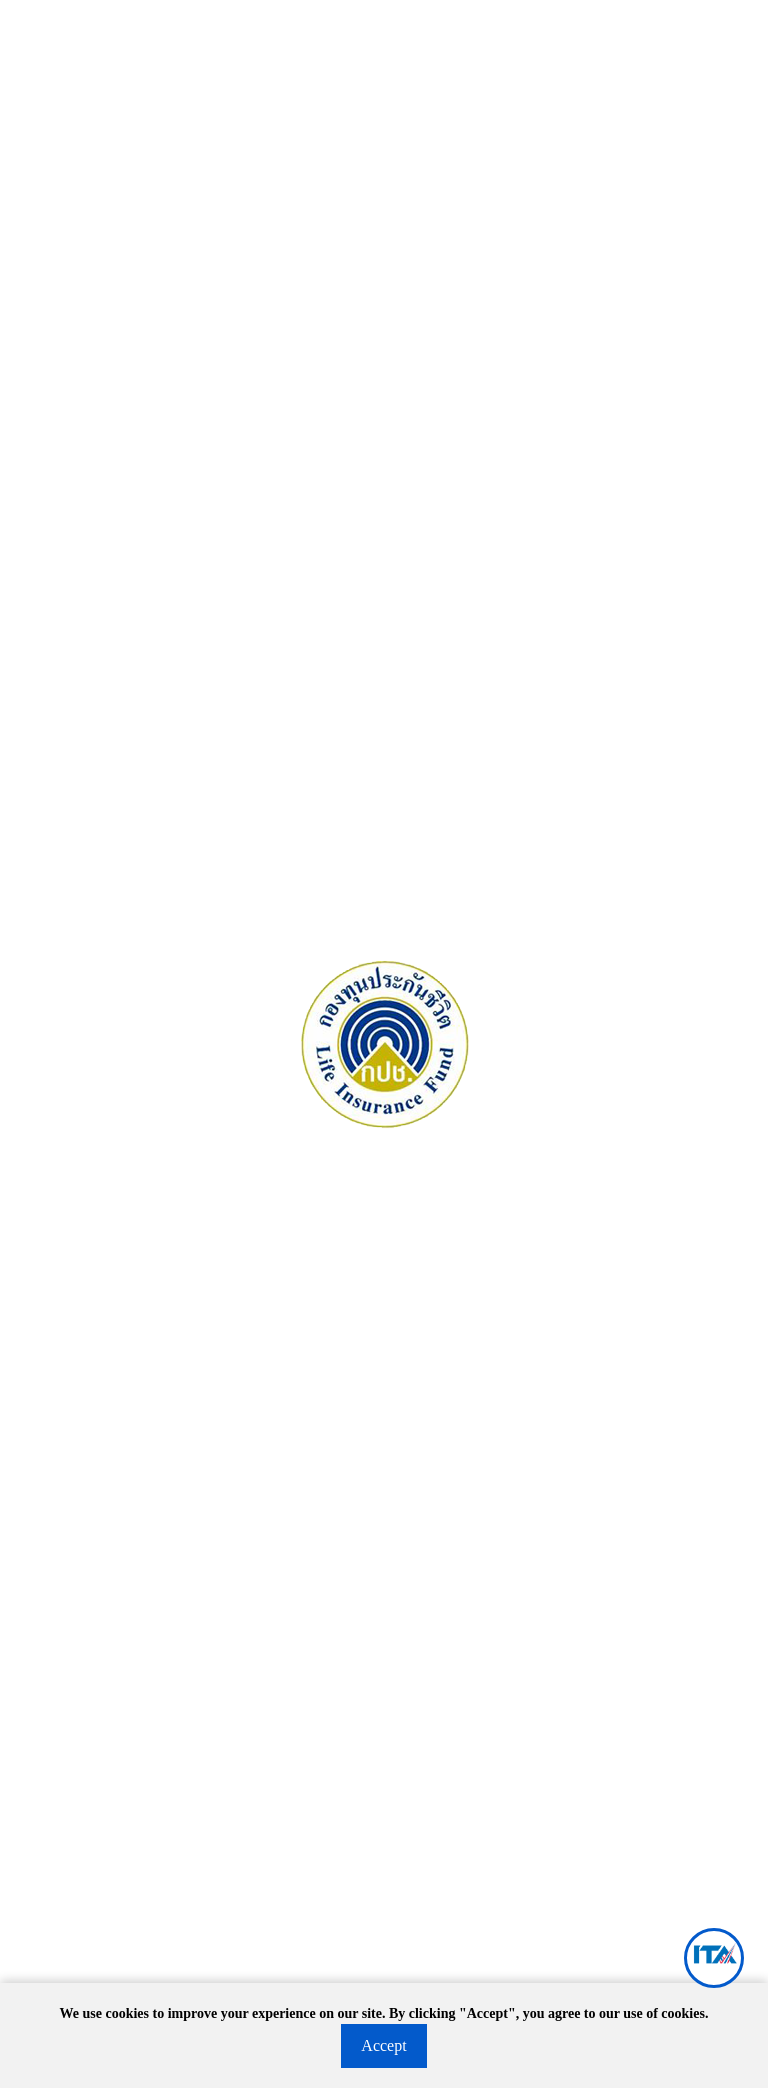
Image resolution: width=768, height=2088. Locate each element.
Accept (383, 2045)
